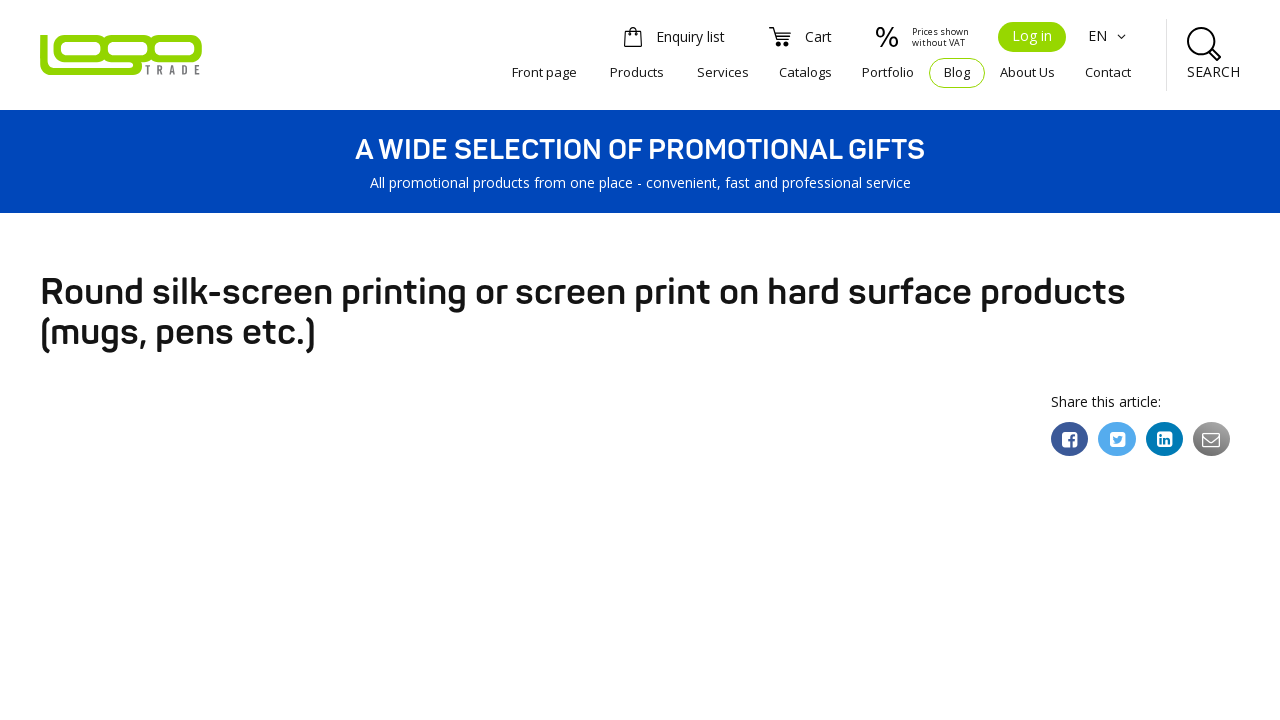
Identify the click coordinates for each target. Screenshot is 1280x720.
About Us (1027, 72)
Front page (544, 72)
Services (723, 72)
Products (637, 72)
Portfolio (888, 72)
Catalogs (805, 72)
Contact (1108, 72)
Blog (957, 72)
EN (1109, 35)
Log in (1032, 35)
